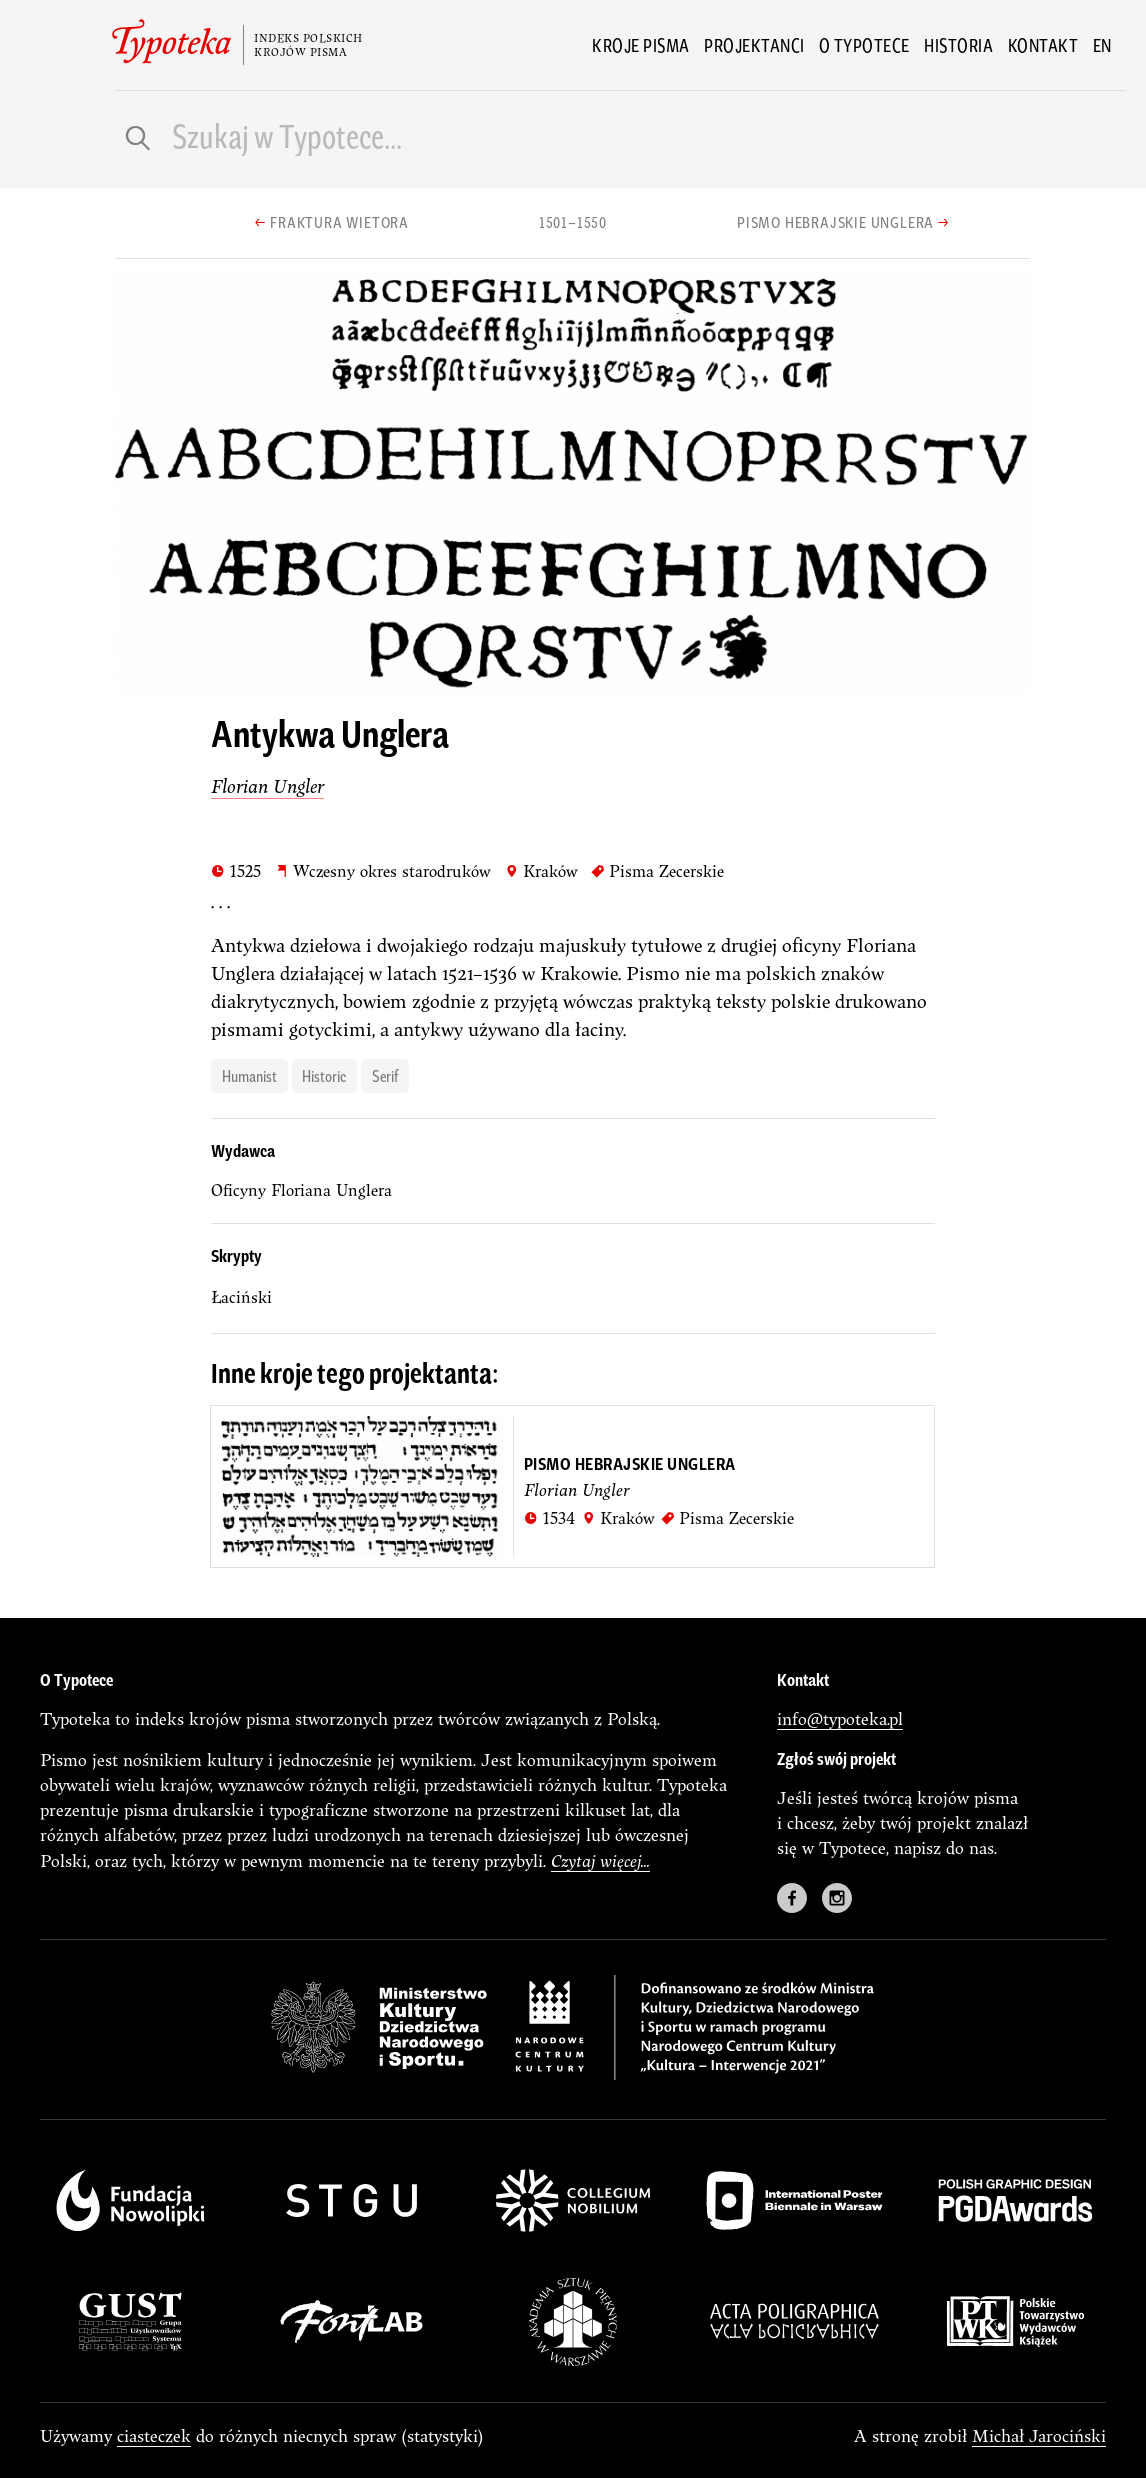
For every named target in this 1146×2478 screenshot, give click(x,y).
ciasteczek (154, 2435)
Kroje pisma (641, 45)
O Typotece (864, 45)
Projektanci (754, 45)
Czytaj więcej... (600, 1860)
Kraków (541, 870)
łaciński (241, 1297)
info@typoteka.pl (840, 1718)
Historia (958, 45)
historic (324, 1075)
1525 (236, 870)
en (1102, 45)
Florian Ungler (267, 786)
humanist (249, 1075)
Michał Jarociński (1039, 2435)
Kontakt (1043, 45)
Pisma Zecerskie (657, 870)
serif (385, 1075)
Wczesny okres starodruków (382, 870)
